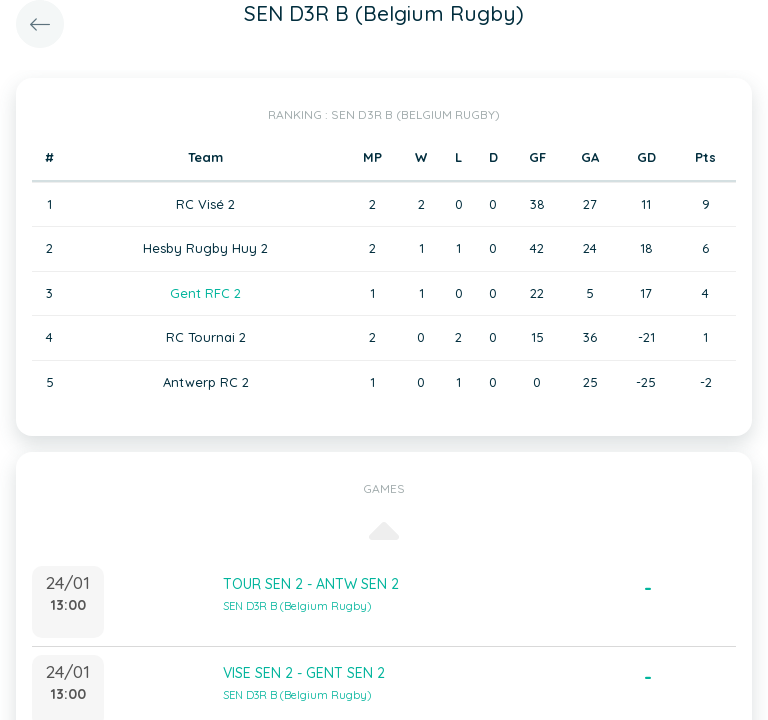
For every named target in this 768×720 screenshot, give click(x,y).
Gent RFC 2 (205, 293)
